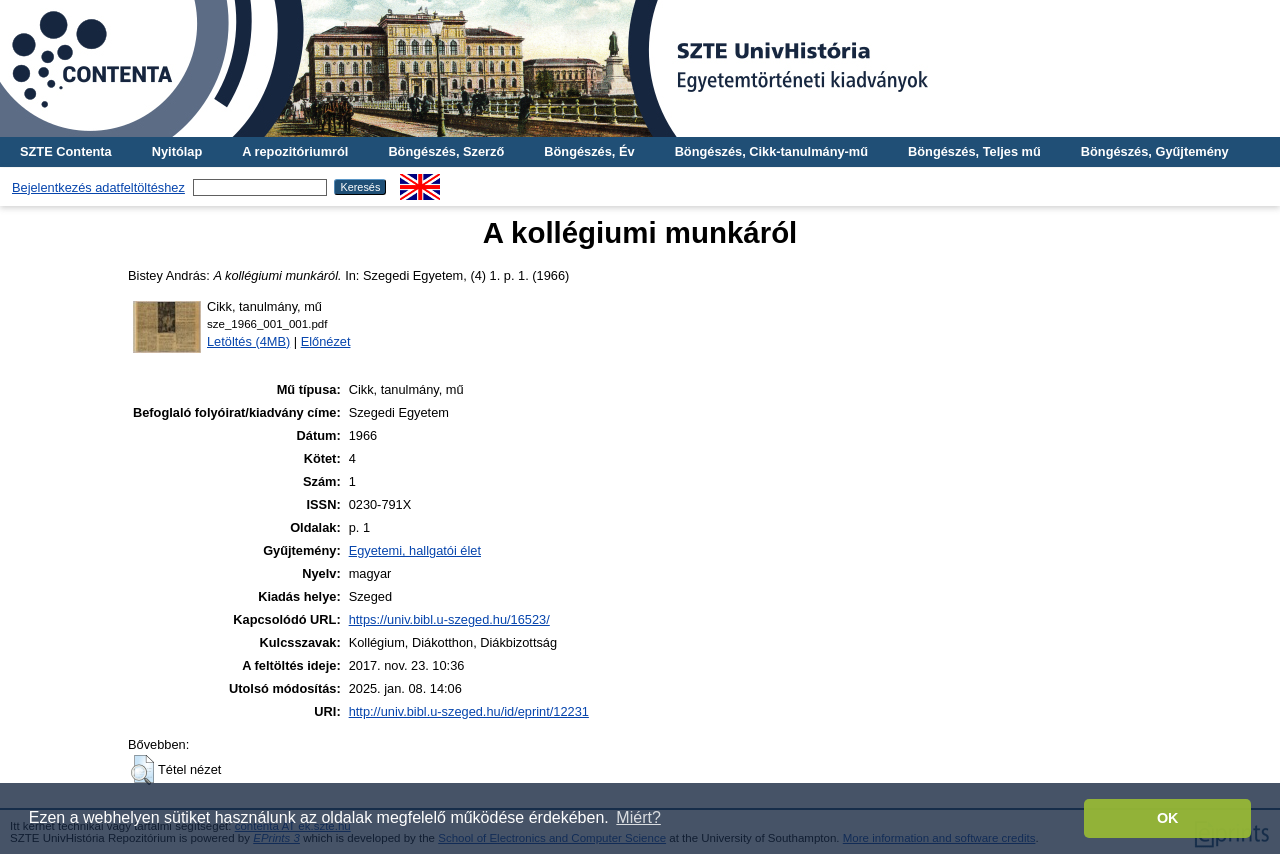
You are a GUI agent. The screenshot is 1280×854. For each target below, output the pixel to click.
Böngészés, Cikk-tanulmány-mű (771, 151)
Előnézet (326, 341)
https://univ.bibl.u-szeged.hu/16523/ (449, 619)
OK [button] (1168, 818)
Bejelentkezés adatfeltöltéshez (98, 187)
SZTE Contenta (66, 151)
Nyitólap (177, 151)
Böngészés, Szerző (446, 151)
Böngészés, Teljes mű (974, 151)
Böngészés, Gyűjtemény (1155, 151)
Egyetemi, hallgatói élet (415, 550)
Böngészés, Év (589, 151)
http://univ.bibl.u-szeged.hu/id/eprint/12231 (469, 711)
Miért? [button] (638, 817)
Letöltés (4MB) (248, 341)
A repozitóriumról (295, 151)
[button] (142, 770)
